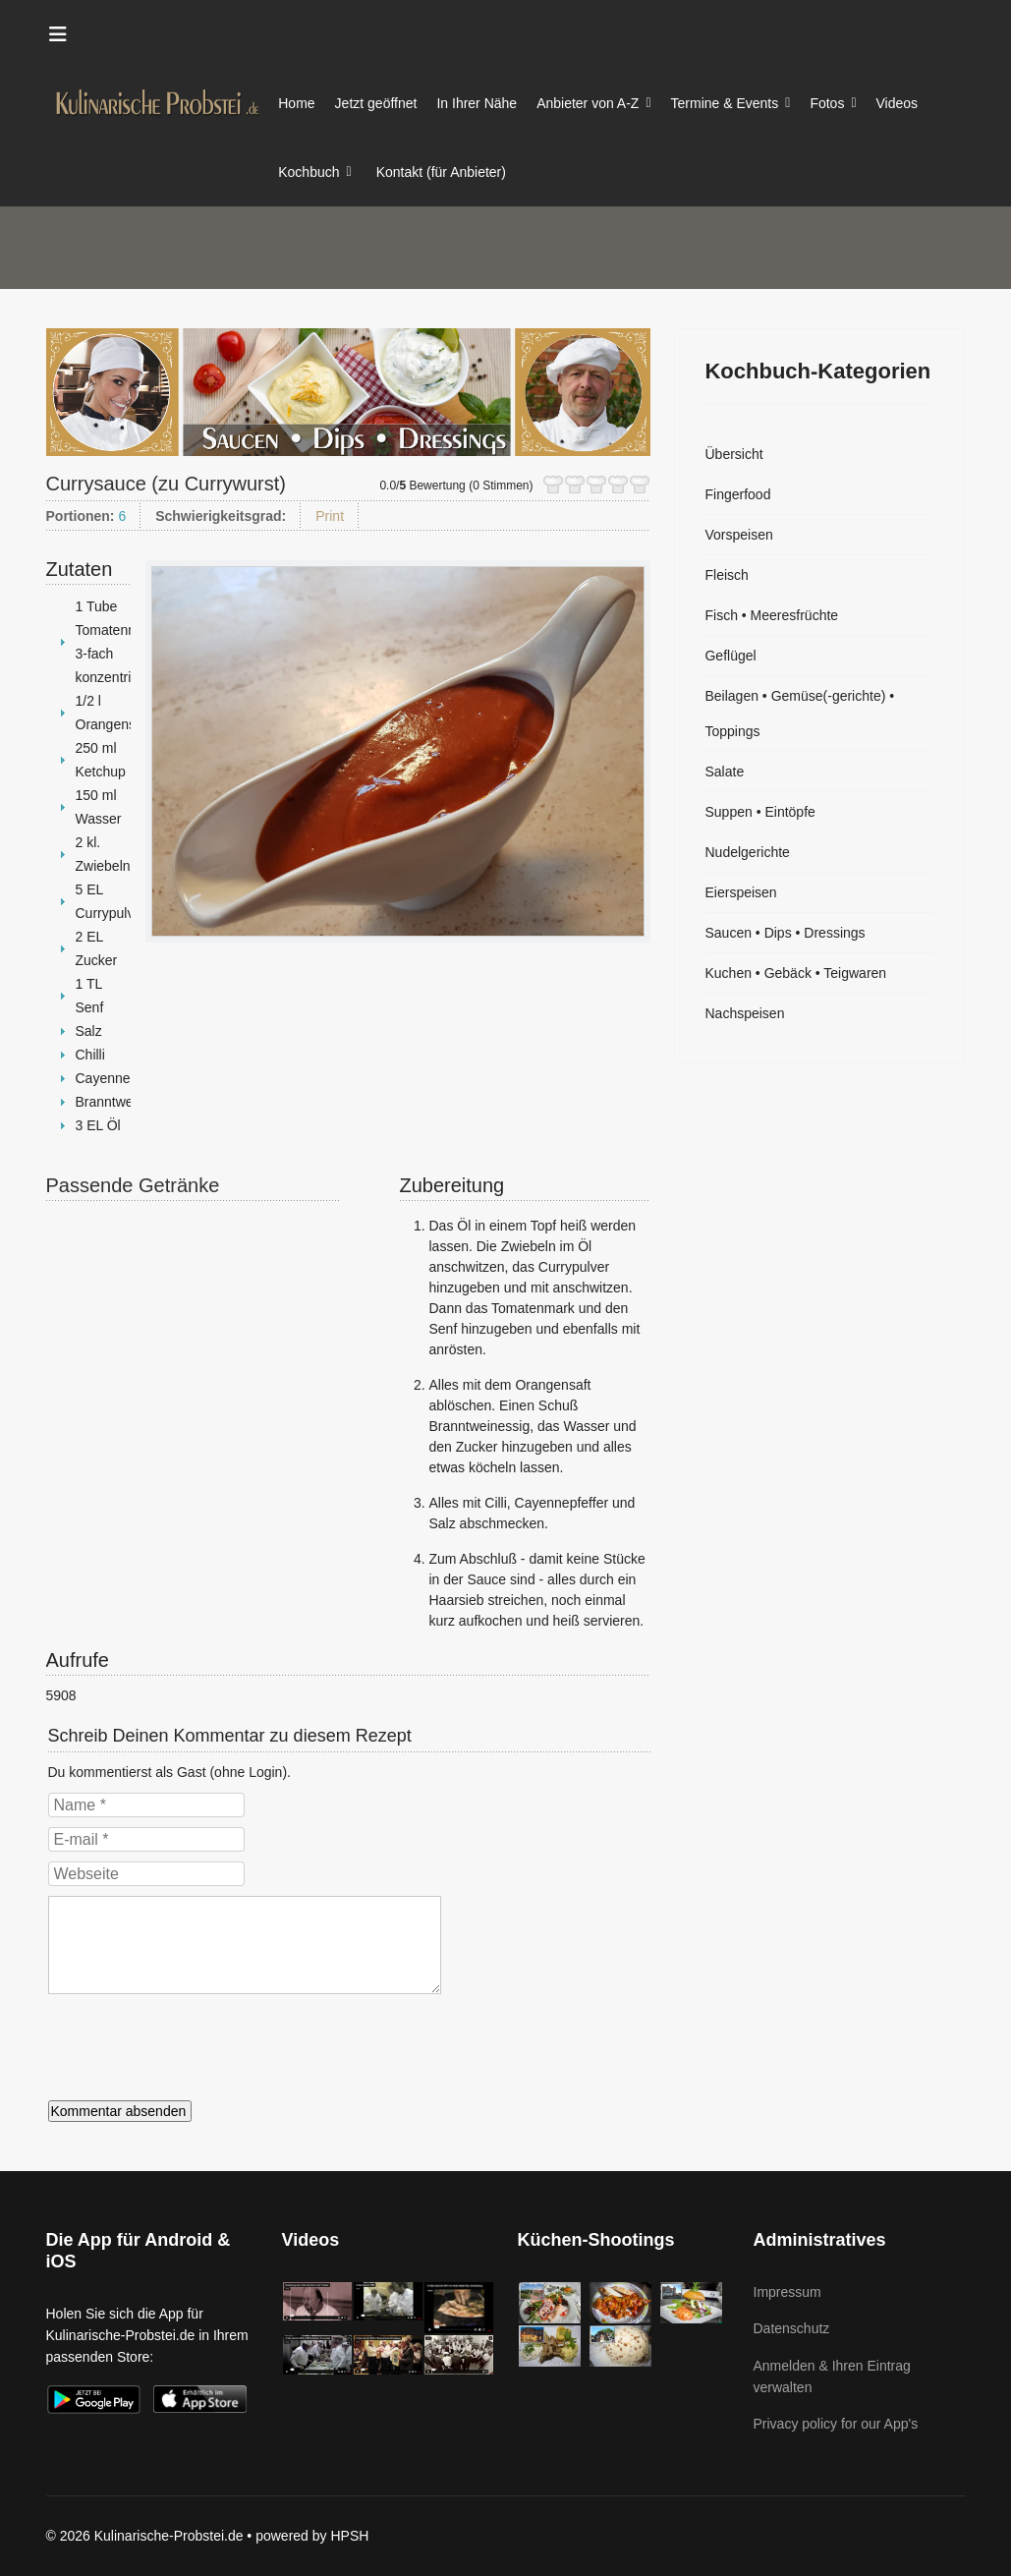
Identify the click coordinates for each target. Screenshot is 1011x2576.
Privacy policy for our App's (836, 2424)
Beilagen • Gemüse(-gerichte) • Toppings (799, 713)
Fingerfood (737, 494)
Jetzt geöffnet (376, 103)
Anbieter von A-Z (587, 103)
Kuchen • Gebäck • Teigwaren (795, 973)
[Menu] (58, 34)
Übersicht (733, 454)
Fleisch (726, 575)
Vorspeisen (738, 535)
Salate (724, 771)
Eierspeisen (740, 892)
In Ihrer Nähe (476, 103)
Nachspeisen (744, 1013)
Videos (897, 103)
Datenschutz (792, 2328)
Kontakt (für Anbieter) (441, 172)
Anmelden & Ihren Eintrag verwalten (832, 2376)
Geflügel (730, 655)
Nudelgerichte (746, 852)
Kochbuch (308, 172)
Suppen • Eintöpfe (759, 812)
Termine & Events (725, 103)
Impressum (787, 2292)
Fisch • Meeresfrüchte (771, 615)
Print (329, 516)
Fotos (827, 103)
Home (296, 103)
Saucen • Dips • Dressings (784, 933)
